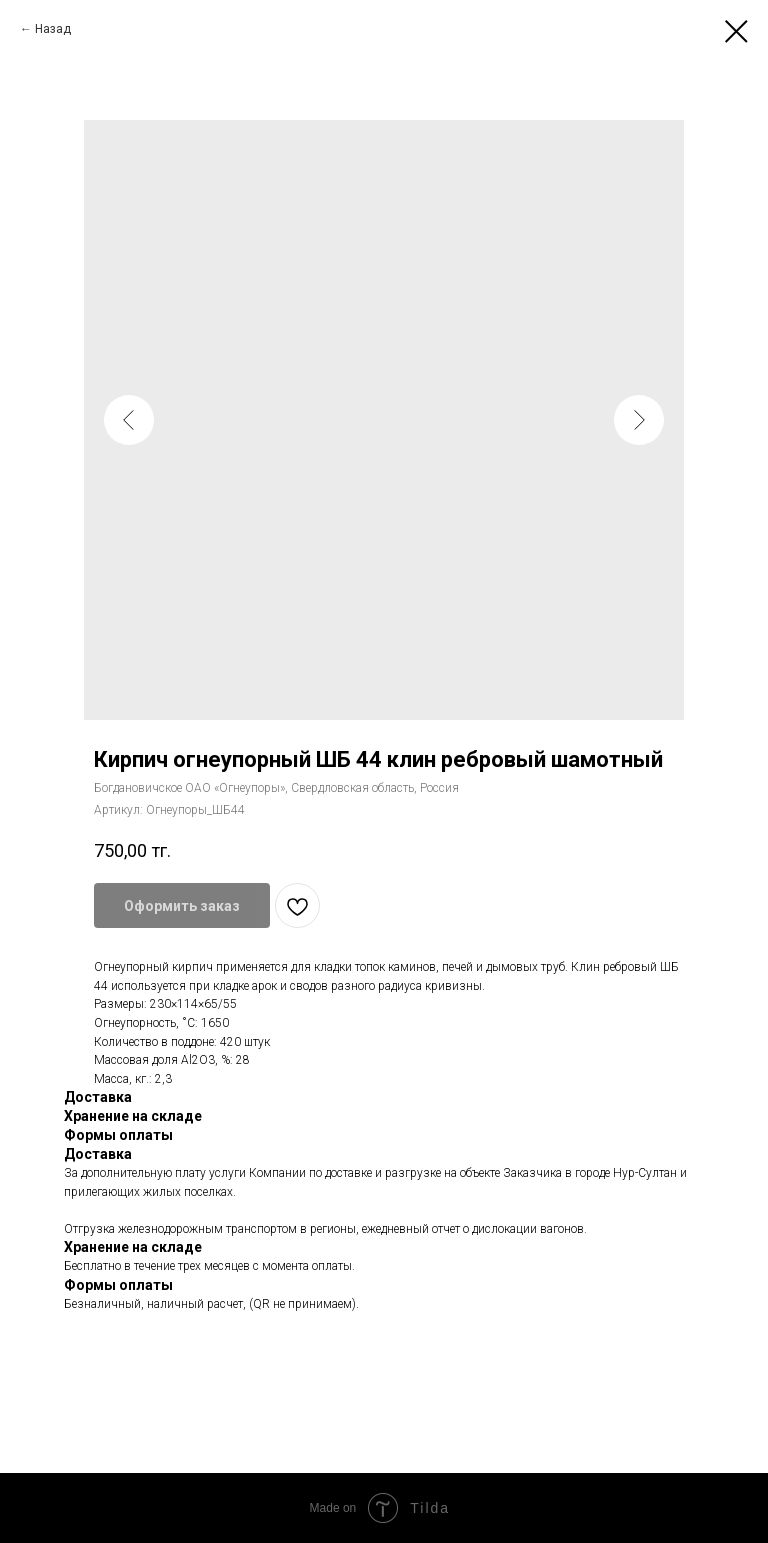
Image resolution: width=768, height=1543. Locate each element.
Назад (53, 29)
